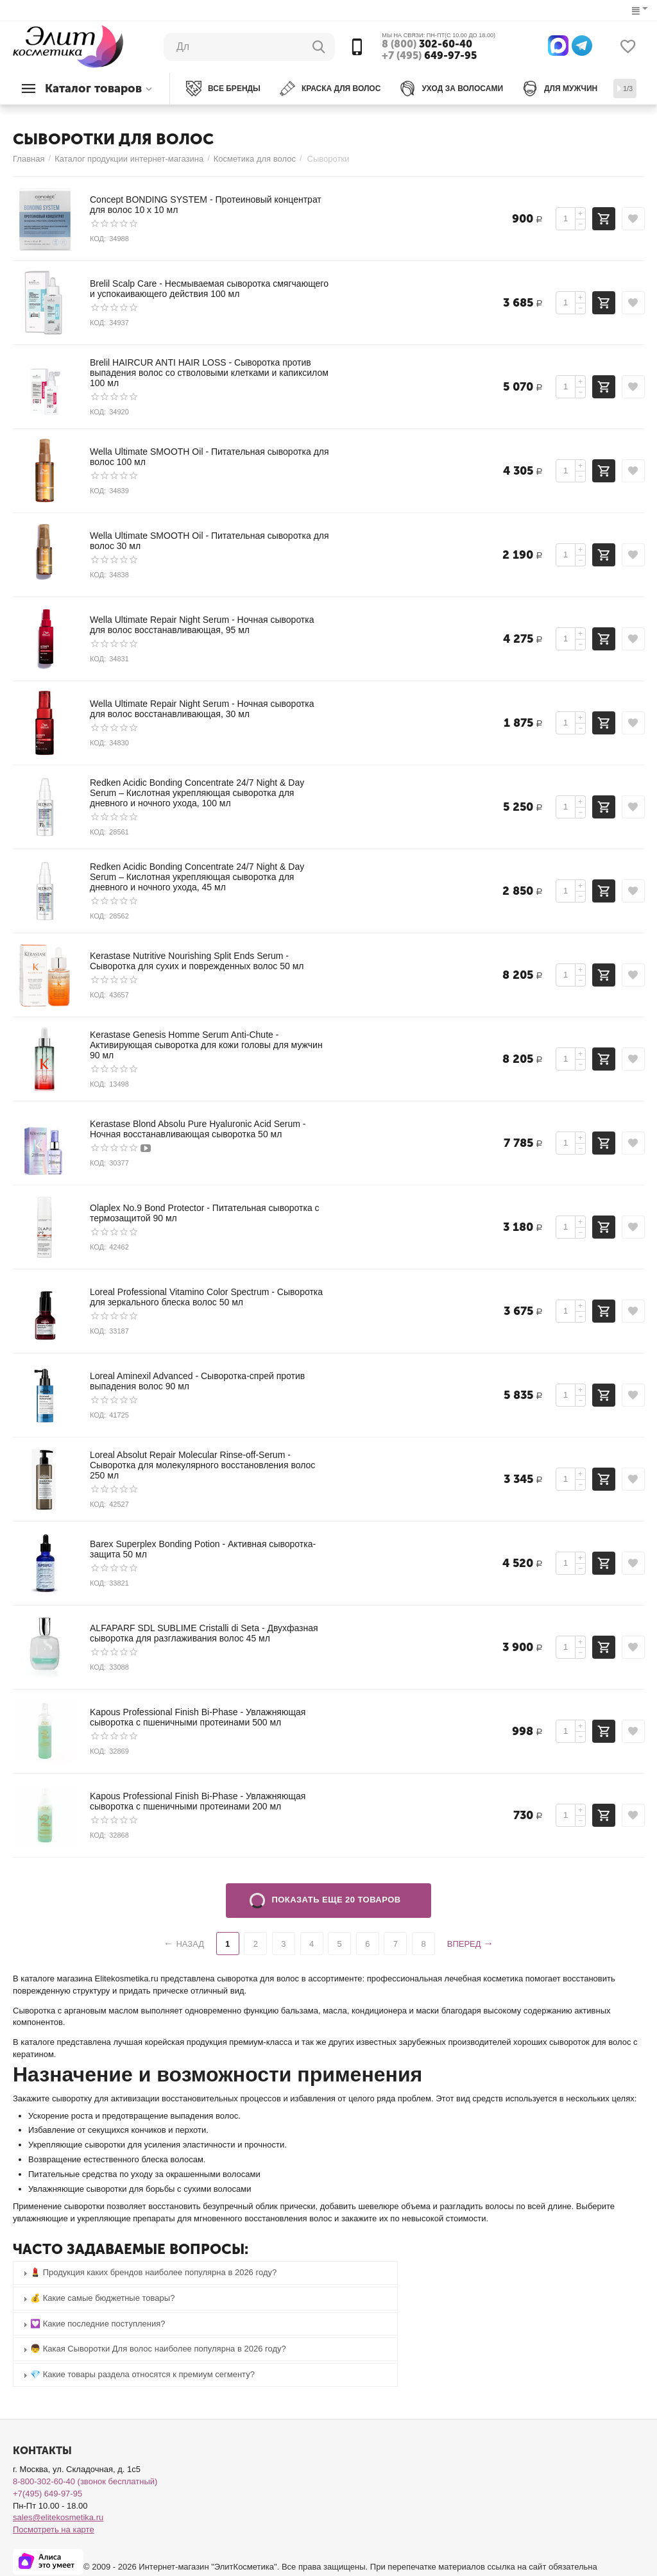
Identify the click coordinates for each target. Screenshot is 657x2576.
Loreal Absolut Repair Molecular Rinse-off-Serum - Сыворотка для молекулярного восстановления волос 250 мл (202, 1465)
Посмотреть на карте (53, 2529)
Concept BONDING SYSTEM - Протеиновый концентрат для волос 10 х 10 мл (205, 204)
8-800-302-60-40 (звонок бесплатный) (85, 2481)
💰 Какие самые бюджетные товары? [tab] (97, 2298)
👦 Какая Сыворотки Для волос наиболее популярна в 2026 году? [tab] (153, 2349)
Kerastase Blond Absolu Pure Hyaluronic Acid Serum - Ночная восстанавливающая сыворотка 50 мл (198, 1129)
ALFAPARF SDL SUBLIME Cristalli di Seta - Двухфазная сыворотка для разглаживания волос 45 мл (204, 1633)
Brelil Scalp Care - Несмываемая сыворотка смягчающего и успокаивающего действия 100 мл (209, 288)
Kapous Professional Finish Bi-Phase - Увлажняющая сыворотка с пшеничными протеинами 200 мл (197, 1801)
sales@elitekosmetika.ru (58, 2517)
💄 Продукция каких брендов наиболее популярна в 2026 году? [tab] (148, 2272)
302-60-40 (427, 44)
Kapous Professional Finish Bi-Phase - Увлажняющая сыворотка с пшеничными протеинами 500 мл (197, 1717)
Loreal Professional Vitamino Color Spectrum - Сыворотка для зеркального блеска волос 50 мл (206, 1297)
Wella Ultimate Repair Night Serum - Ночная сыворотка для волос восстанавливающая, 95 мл (202, 624)
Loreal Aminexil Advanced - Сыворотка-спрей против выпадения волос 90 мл (197, 1381)
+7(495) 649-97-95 (47, 2493)
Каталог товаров (93, 88)
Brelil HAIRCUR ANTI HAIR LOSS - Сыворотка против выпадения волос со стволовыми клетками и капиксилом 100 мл (209, 372)
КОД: (98, 238)
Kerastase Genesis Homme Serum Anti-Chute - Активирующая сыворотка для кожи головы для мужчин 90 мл (206, 1045)
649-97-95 (429, 56)
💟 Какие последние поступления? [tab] (93, 2324)
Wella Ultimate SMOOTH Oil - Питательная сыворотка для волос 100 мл (209, 456)
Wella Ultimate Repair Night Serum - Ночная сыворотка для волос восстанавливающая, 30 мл (202, 709)
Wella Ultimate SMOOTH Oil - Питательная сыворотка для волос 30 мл (209, 540)
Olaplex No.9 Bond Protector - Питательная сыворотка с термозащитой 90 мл (205, 1213)
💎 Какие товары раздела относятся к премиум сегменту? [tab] (137, 2374)
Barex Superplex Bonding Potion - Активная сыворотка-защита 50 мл (203, 1549)
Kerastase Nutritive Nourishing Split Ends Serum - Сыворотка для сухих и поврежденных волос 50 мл (197, 961)
